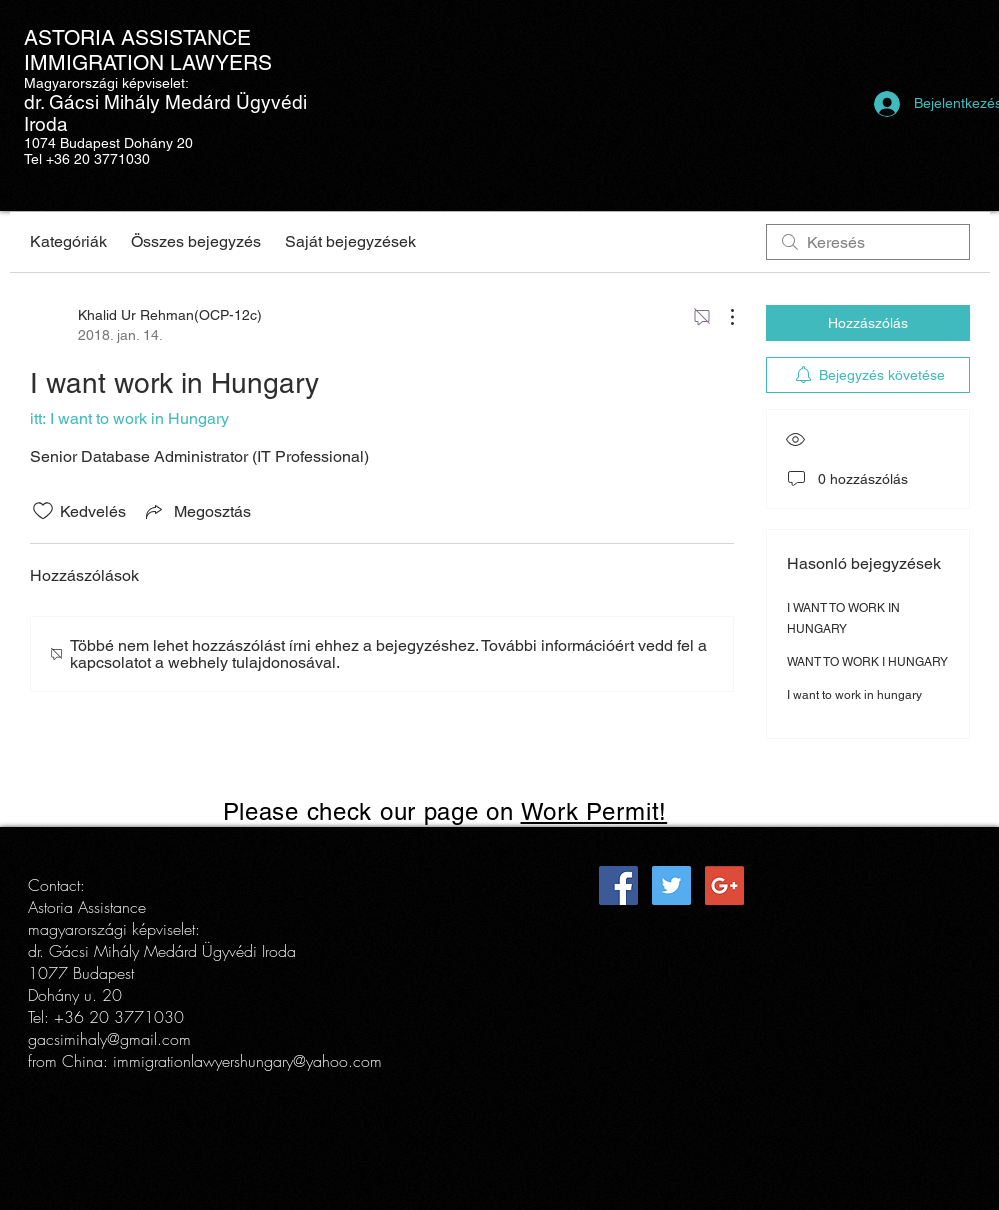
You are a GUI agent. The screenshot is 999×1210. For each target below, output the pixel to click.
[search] (868, 242)
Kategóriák (68, 241)
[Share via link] (196, 511)
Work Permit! (594, 811)
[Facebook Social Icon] (618, 885)
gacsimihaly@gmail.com (109, 1039)
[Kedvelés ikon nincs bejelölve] (43, 511)
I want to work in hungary (854, 695)
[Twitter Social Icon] (671, 885)
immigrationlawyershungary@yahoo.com (247, 1061)
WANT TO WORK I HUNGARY (867, 662)
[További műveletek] (722, 317)
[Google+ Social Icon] (724, 885)
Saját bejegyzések (350, 241)
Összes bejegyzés (196, 241)
